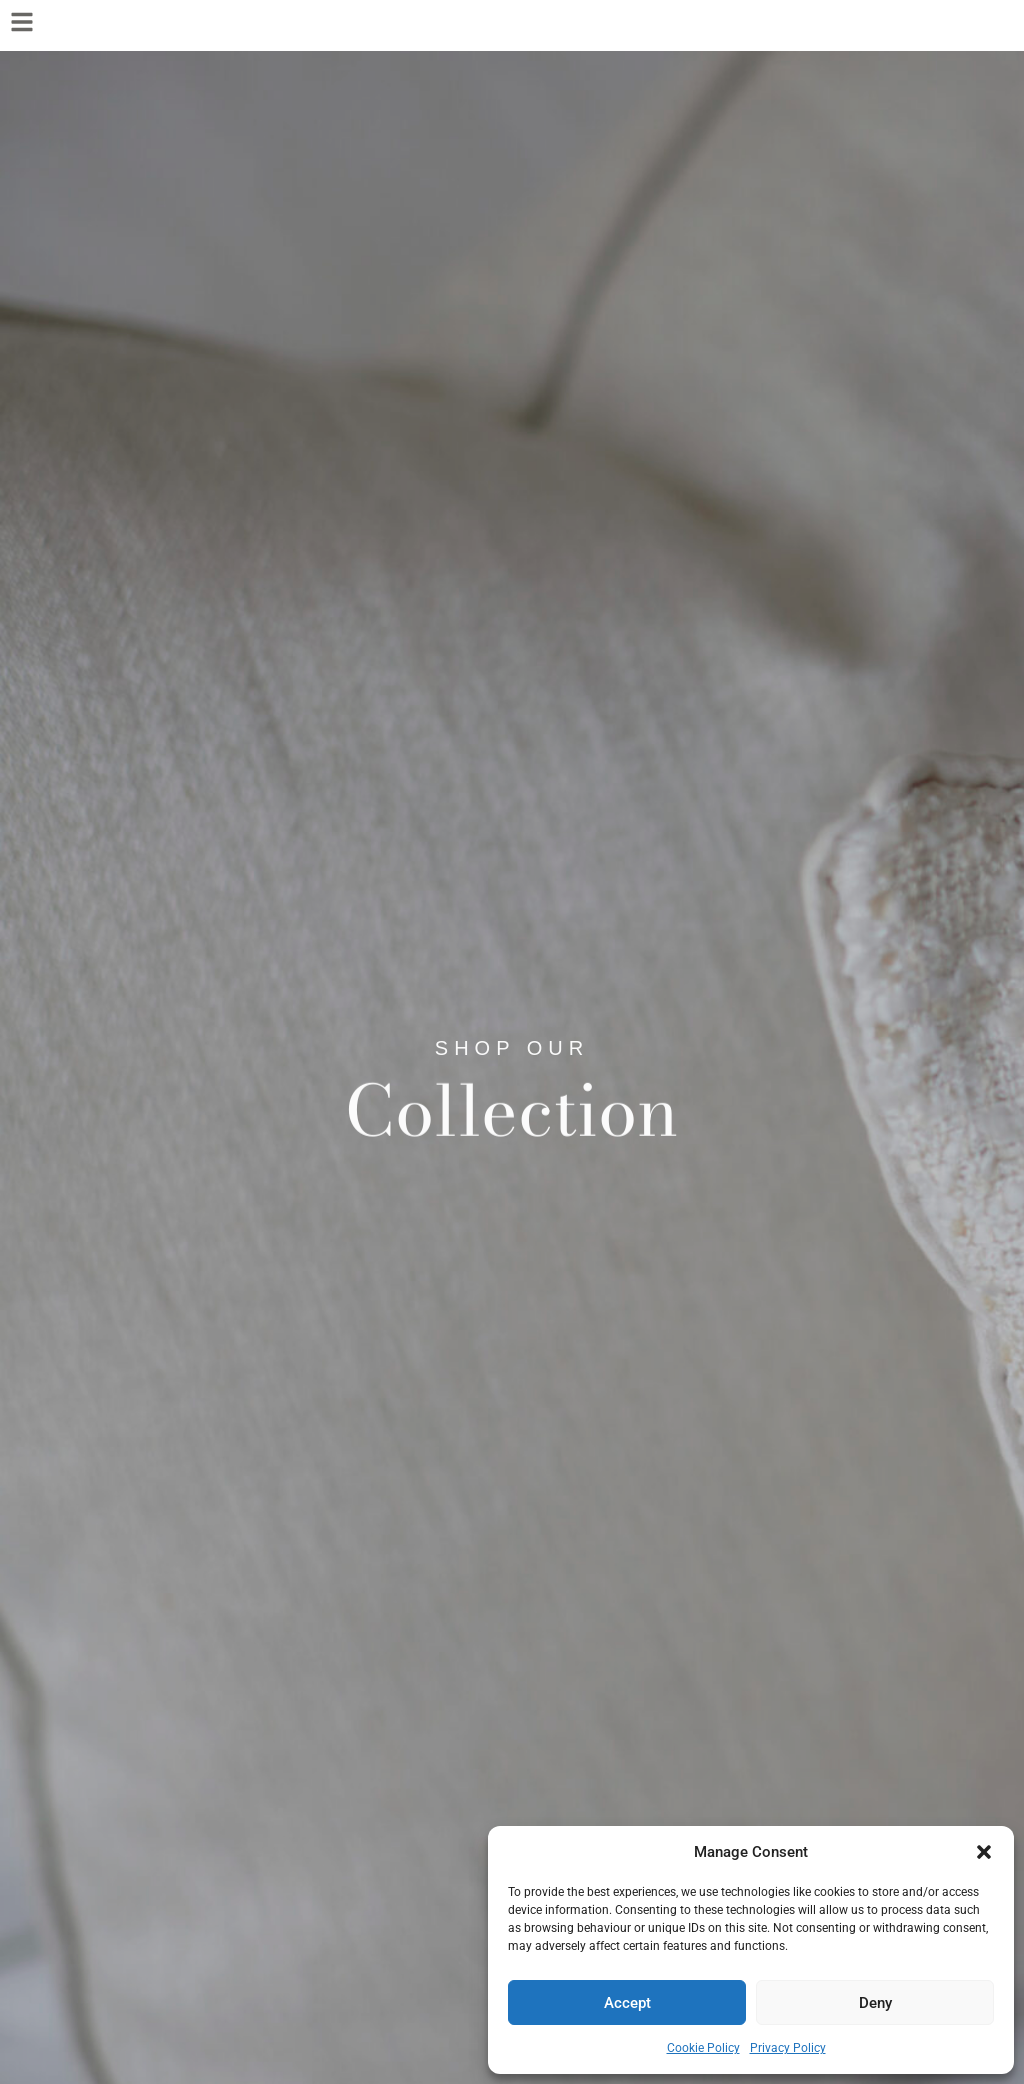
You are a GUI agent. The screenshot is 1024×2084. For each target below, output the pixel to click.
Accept (627, 2003)
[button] (984, 1852)
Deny (875, 2003)
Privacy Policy (788, 2048)
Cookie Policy (703, 2048)
